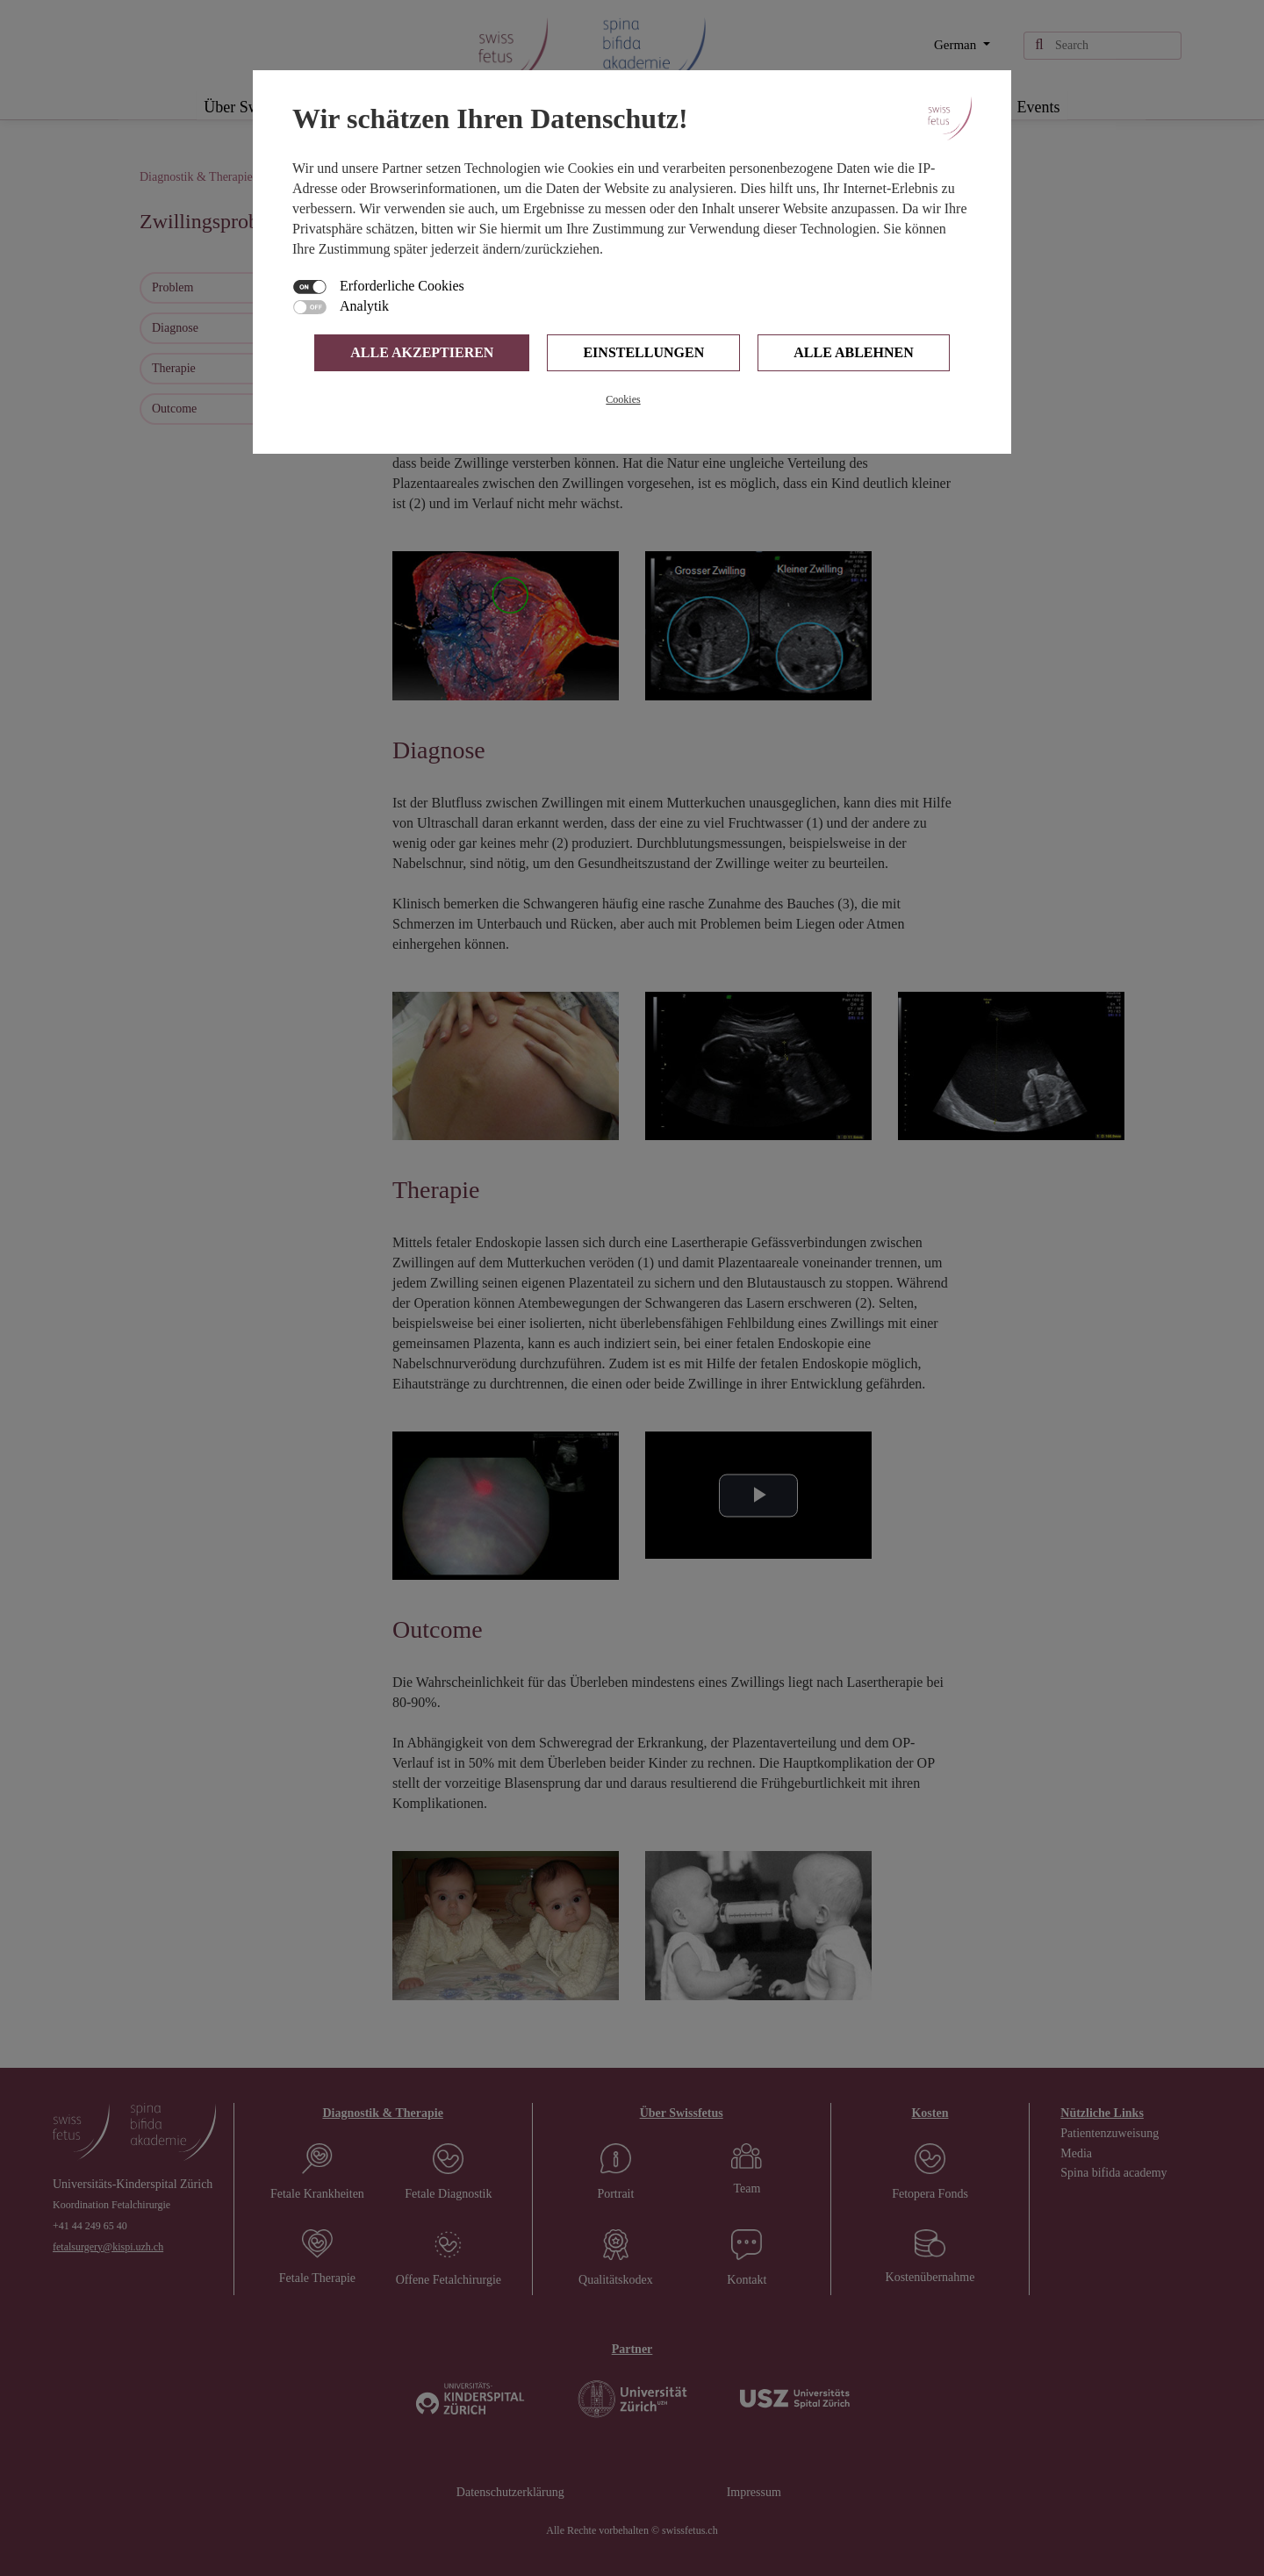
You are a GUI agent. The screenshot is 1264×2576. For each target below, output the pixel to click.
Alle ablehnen (853, 352)
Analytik (364, 306)
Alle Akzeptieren (421, 352)
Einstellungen (643, 352)
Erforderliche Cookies (402, 286)
